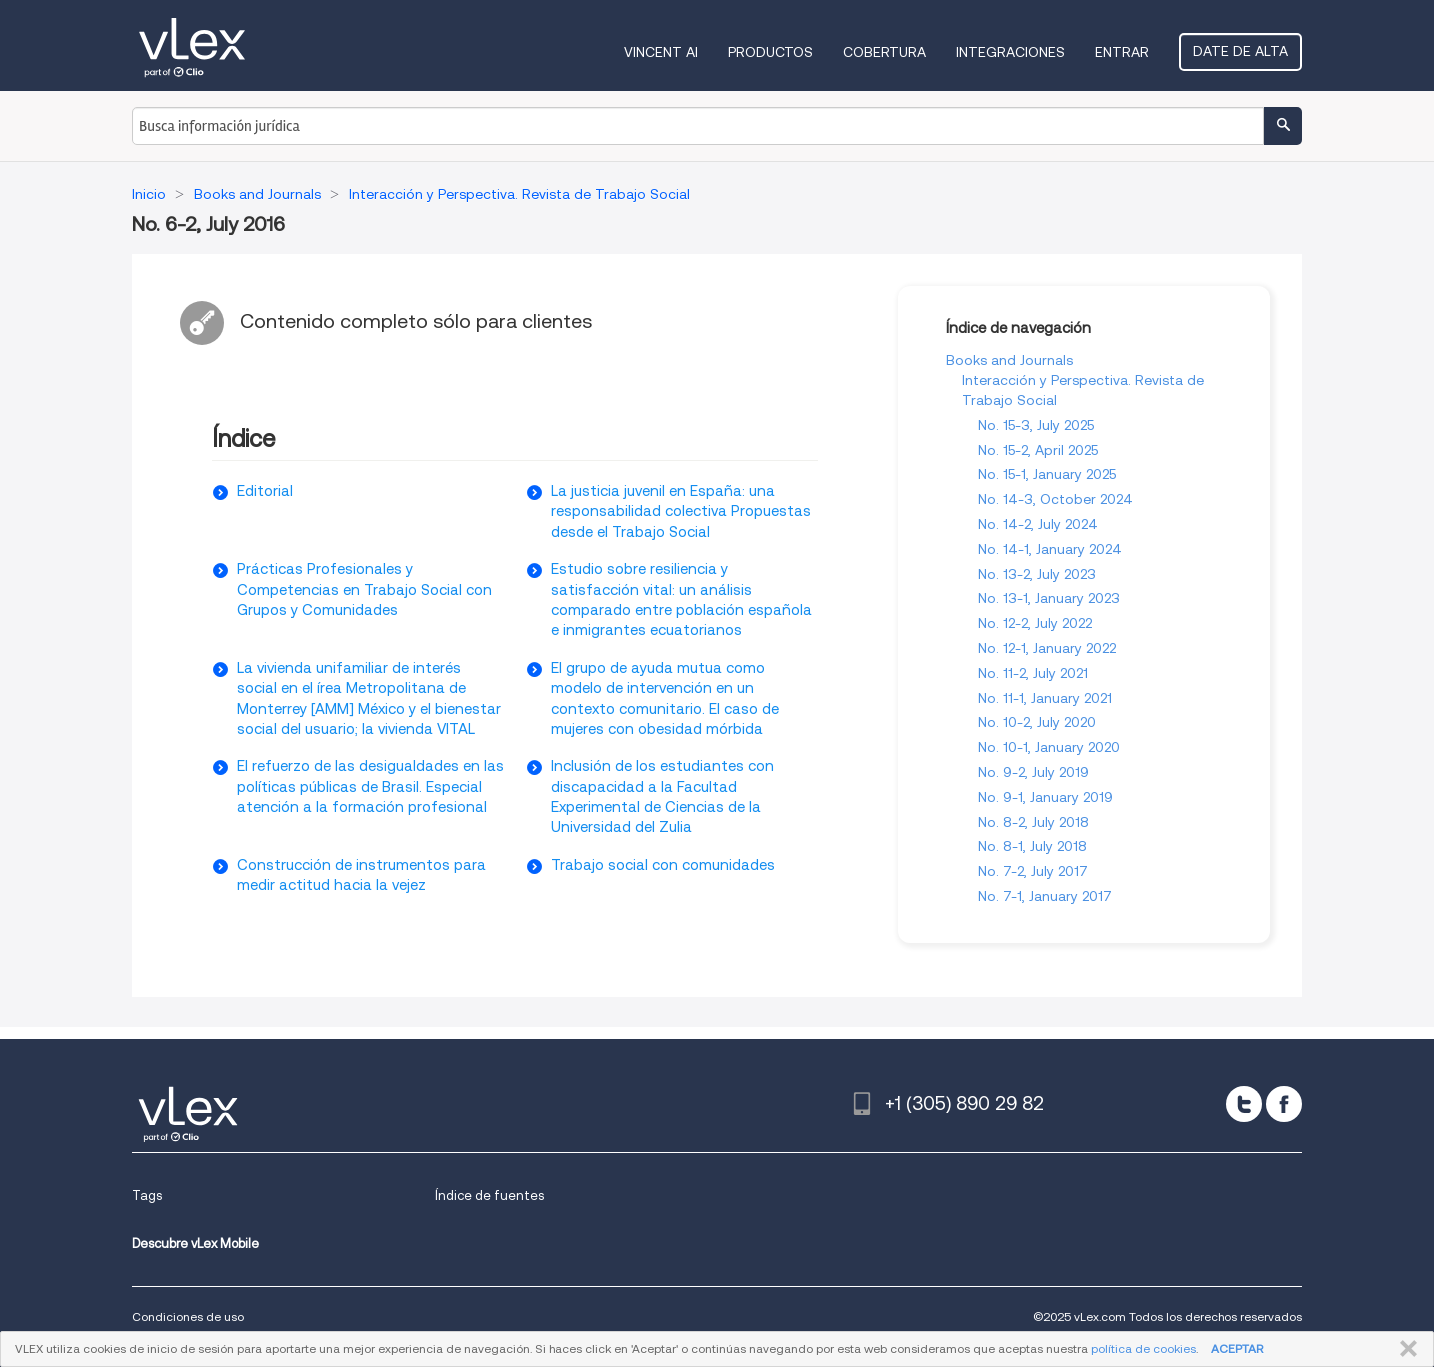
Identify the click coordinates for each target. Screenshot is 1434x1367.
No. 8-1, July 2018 (1032, 846)
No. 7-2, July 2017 (1033, 871)
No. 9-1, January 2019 (1045, 797)
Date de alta (1240, 51)
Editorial (265, 491)
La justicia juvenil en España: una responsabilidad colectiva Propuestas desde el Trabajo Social (681, 511)
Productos (770, 52)
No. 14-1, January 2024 (1050, 549)
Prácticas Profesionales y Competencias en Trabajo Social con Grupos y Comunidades (364, 589)
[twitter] (1244, 1104)
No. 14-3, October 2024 (1055, 499)
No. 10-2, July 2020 (1037, 722)
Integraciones (1010, 52)
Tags (147, 1195)
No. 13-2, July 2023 (1037, 574)
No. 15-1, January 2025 (1047, 474)
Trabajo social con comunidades (663, 865)
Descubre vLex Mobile (195, 1243)
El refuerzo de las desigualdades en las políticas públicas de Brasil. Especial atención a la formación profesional (370, 786)
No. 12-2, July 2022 (1035, 623)
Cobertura (884, 52)
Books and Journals (1009, 360)
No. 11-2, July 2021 (1033, 673)
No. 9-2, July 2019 (1033, 772)
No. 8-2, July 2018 (1033, 822)
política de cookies (1143, 1348)
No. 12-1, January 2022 (1047, 648)
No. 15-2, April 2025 (1038, 450)
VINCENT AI (661, 52)
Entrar (1122, 52)
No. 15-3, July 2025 (1036, 425)
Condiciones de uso (188, 1316)
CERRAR (1404, 1349)
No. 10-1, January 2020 (1049, 747)
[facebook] (1284, 1104)
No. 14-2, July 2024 (1038, 524)
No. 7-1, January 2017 (1045, 896)
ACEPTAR (1237, 1348)
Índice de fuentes (489, 1195)
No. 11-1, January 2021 (1045, 698)
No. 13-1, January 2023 (1049, 598)
